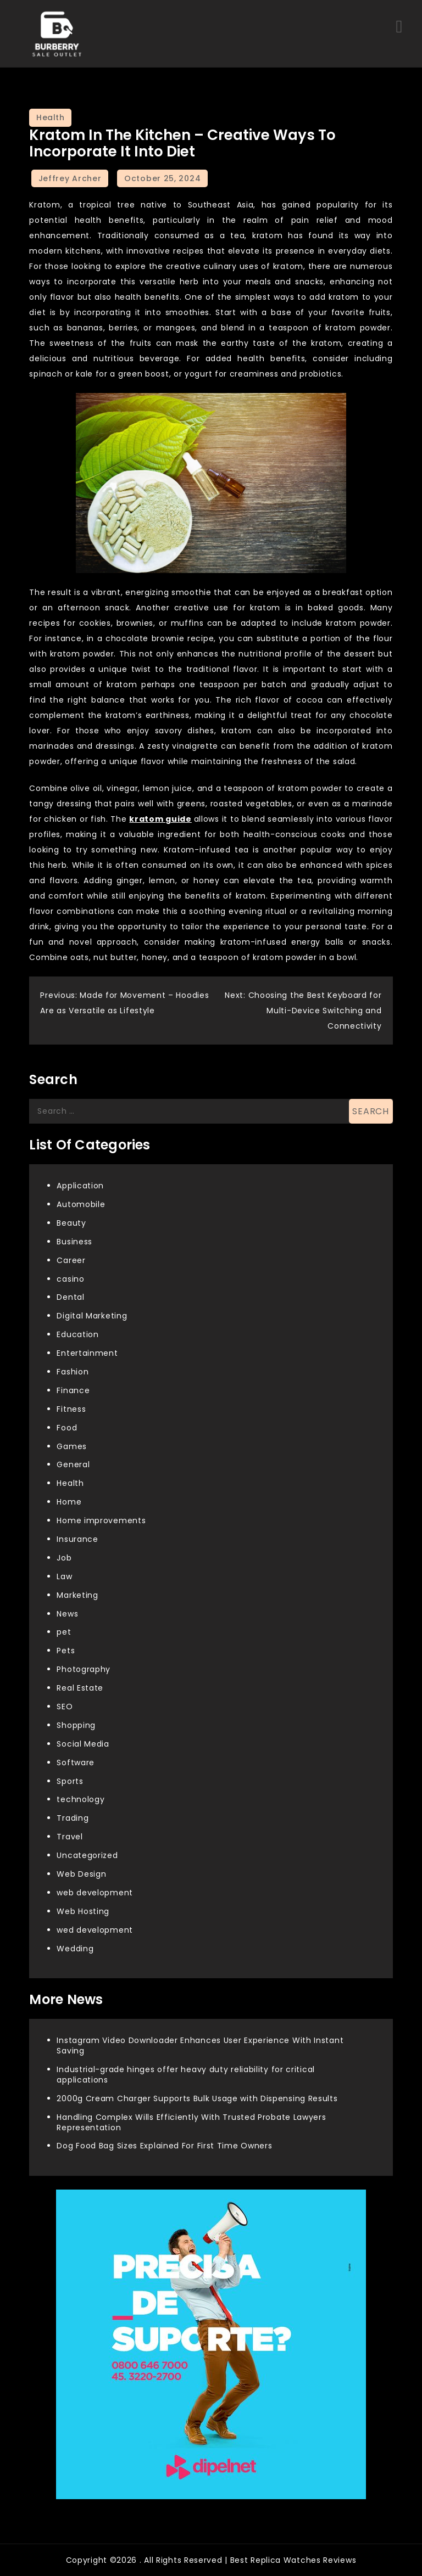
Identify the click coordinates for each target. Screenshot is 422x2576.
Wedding (75, 1948)
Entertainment (87, 1353)
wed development (95, 1929)
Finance (73, 1390)
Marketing (77, 1595)
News (67, 1613)
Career (71, 1260)
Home (69, 1501)
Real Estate (80, 1687)
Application (80, 1185)
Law (64, 1576)
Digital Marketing (92, 1315)
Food (67, 1427)
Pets (66, 1650)
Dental (70, 1297)
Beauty (71, 1222)
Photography (83, 1669)
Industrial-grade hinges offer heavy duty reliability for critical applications (186, 2074)
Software (76, 1762)
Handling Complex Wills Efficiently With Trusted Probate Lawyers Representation (191, 2122)
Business (74, 1241)
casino (70, 1278)
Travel (69, 1836)
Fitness (71, 1409)
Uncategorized (87, 1855)
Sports (70, 1781)
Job (64, 1557)
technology (80, 1799)
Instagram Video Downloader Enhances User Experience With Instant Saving (200, 2045)
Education (77, 1334)
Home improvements (101, 1520)
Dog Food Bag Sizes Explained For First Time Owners (164, 2145)
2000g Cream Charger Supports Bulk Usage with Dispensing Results (197, 2098)
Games (72, 1446)
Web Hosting (83, 1911)
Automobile (81, 1204)
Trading (72, 1817)
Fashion (72, 1371)
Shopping (76, 1725)
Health (50, 117)
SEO (65, 1706)
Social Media (83, 1743)
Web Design (81, 1873)
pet (64, 1631)
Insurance (77, 1539)
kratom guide (160, 818)
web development (95, 1892)
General (73, 1464)
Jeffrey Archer (70, 178)
